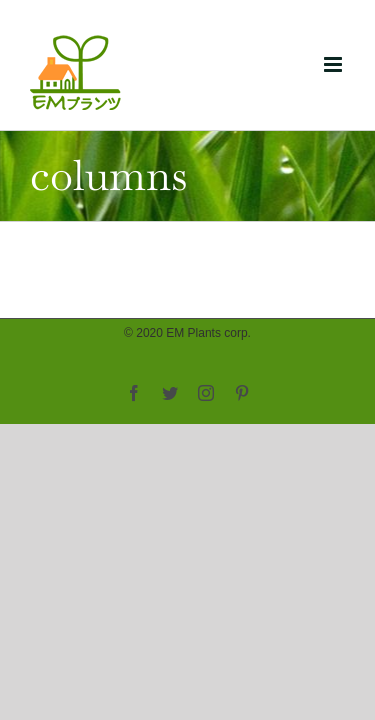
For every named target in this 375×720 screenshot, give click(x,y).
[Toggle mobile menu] (334, 64)
